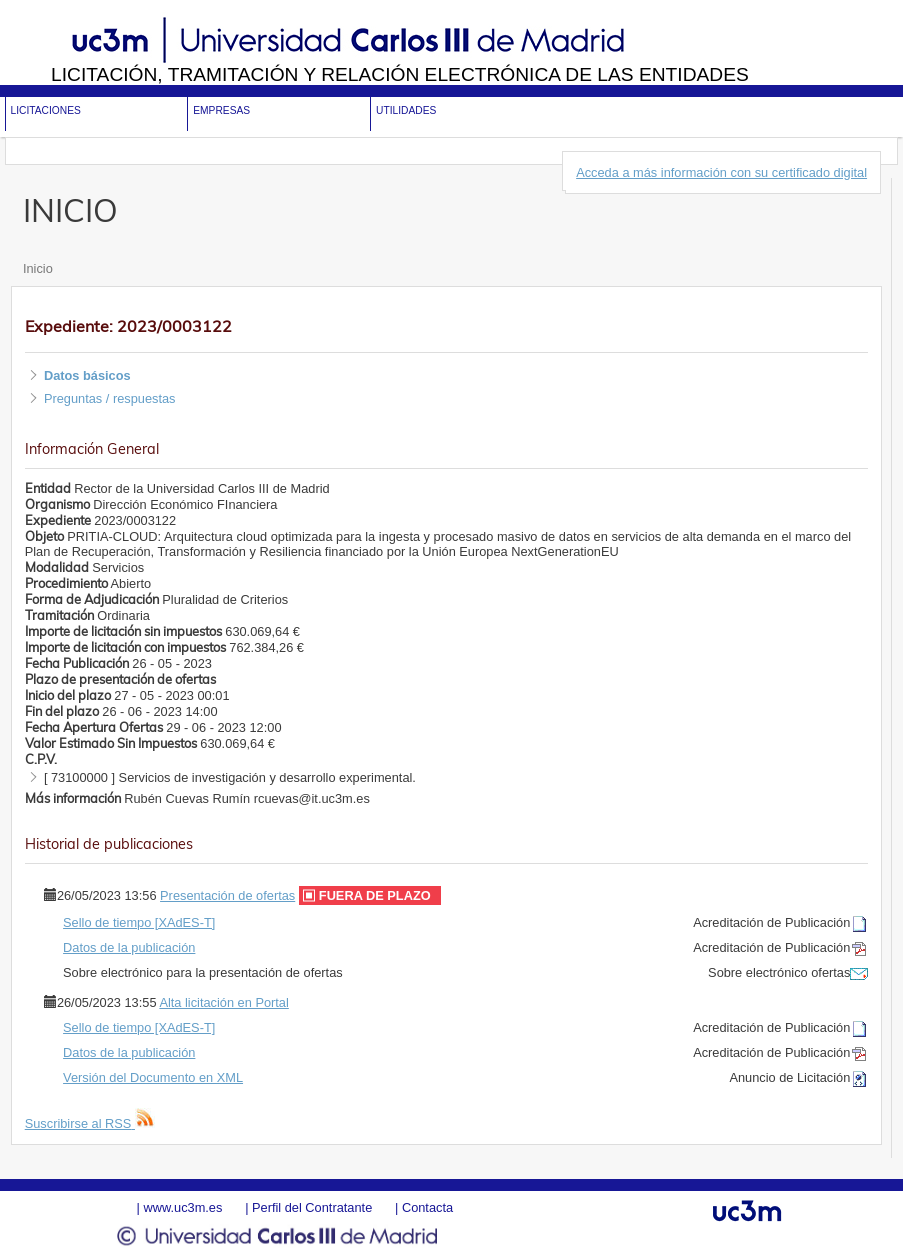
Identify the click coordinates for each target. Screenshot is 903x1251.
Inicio (38, 268)
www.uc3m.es (182, 1207)
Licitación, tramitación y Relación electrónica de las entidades (400, 74)
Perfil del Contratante (312, 1207)
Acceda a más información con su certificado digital (721, 172)
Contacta (427, 1207)
